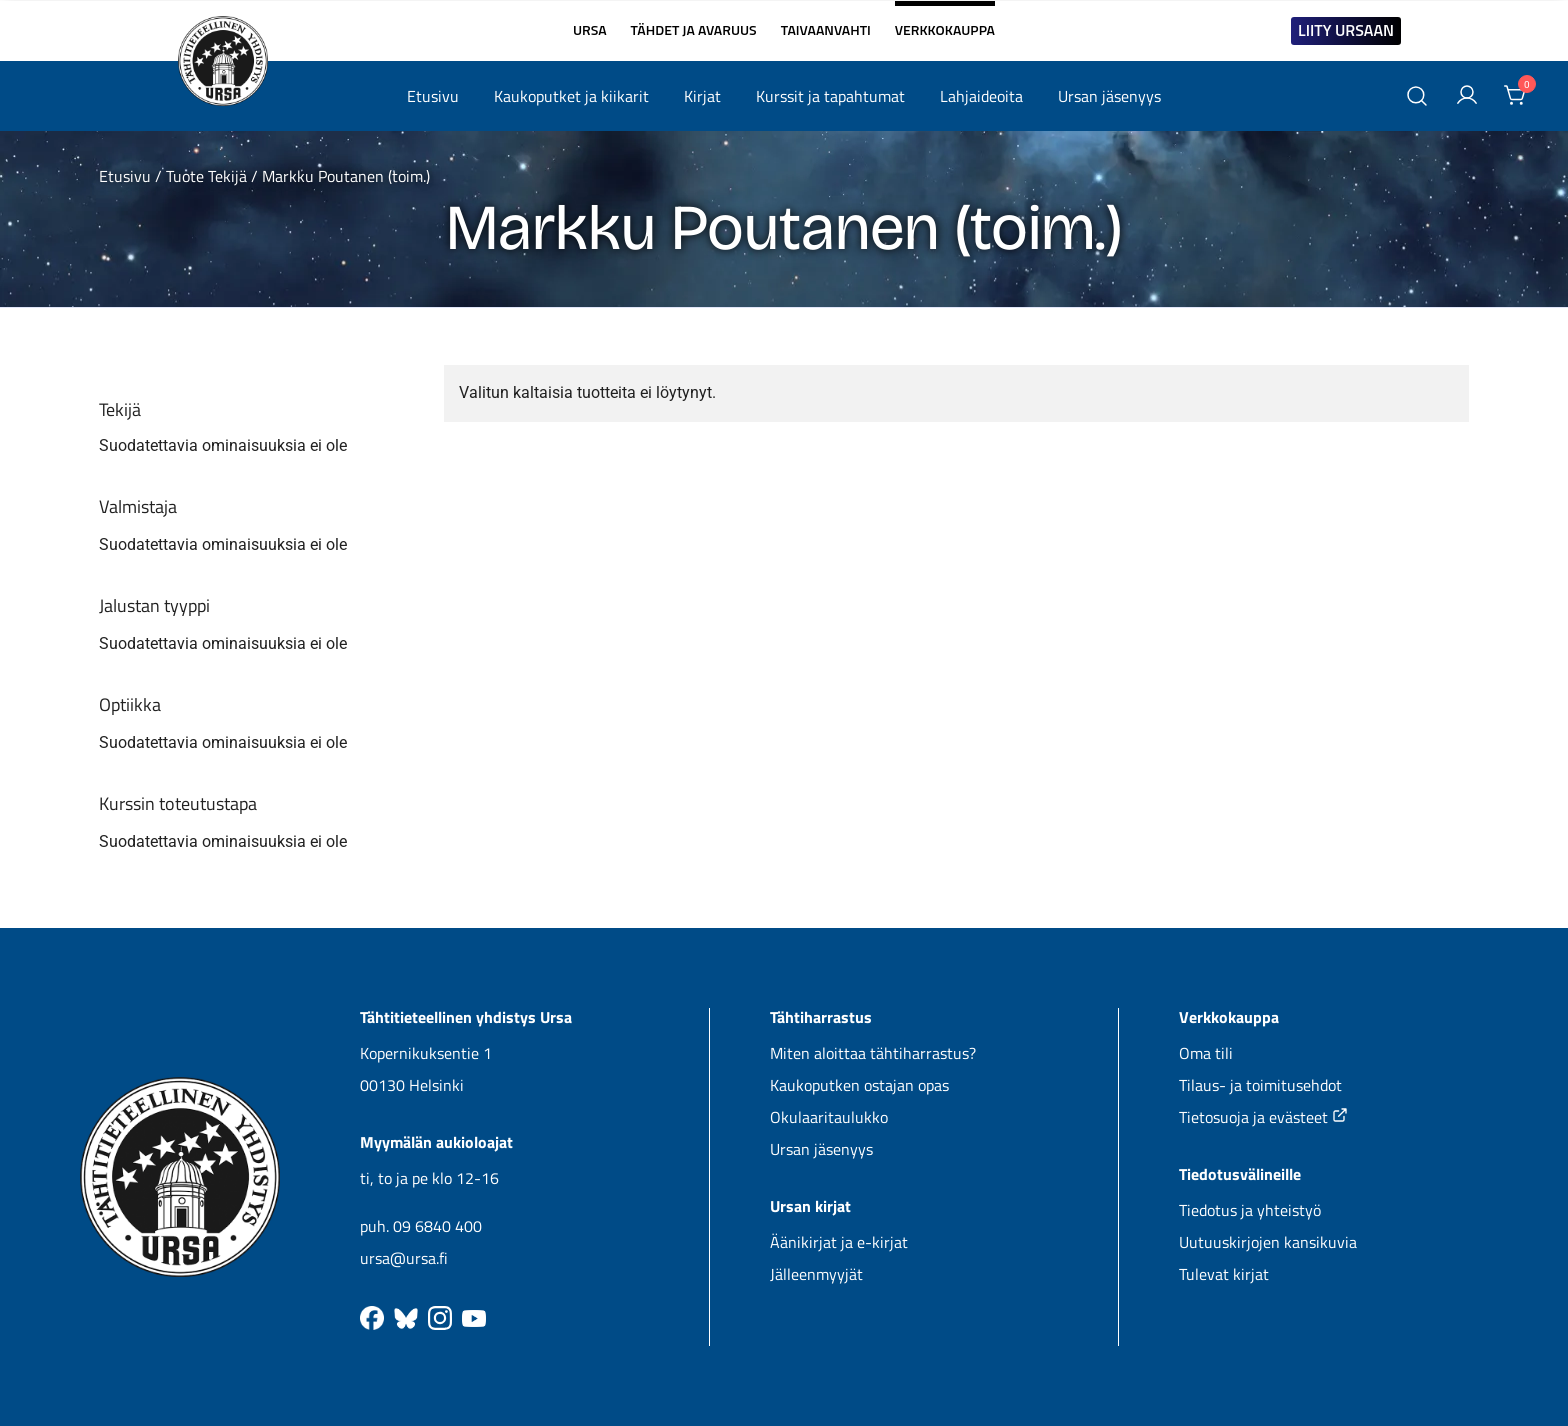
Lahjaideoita (981, 96)
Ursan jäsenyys (1109, 96)
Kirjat (702, 96)
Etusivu (433, 96)
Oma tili (1206, 1053)
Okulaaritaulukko (829, 1117)
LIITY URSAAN (1346, 30)
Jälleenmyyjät (816, 1274)
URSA (590, 30)
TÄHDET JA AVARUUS (694, 30)
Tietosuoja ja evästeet (1263, 1117)
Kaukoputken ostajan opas (859, 1085)
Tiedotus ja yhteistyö (1250, 1210)
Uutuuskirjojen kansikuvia (1268, 1242)
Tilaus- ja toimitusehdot (1260, 1085)
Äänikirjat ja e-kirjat (839, 1242)
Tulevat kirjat (1224, 1274)
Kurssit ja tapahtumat (830, 96)
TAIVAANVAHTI (826, 30)
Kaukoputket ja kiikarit (571, 96)
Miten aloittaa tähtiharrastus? (873, 1053)
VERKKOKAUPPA (945, 22)
